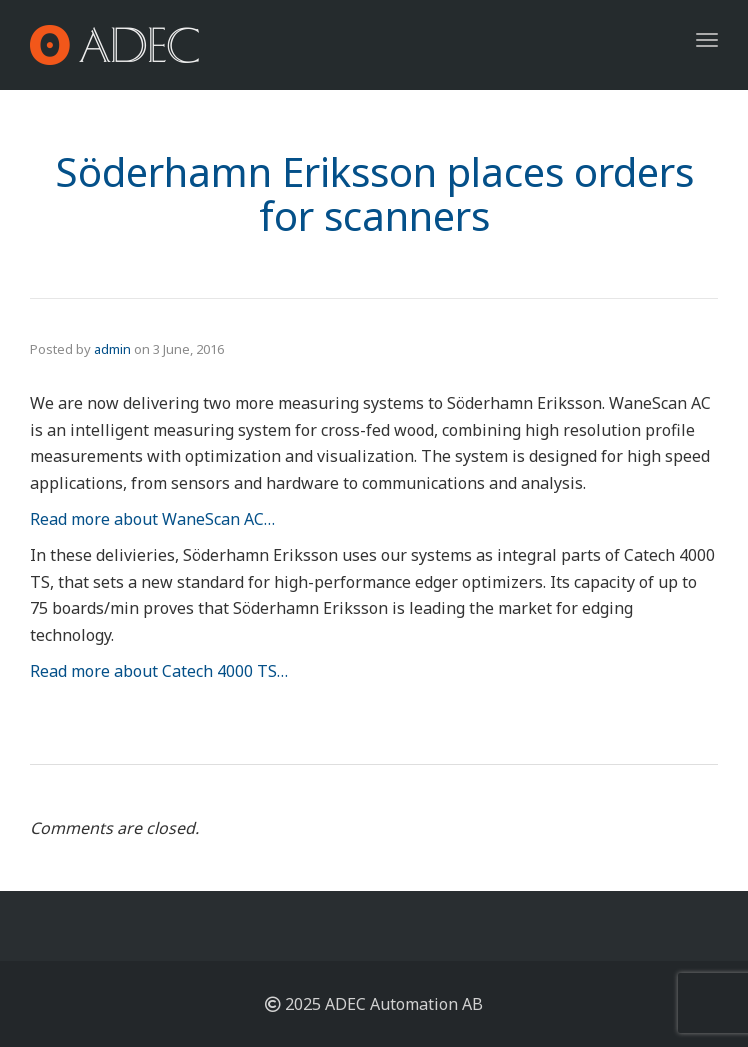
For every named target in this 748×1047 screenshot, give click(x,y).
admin (112, 349)
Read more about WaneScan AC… (152, 519)
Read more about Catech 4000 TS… (159, 671)
